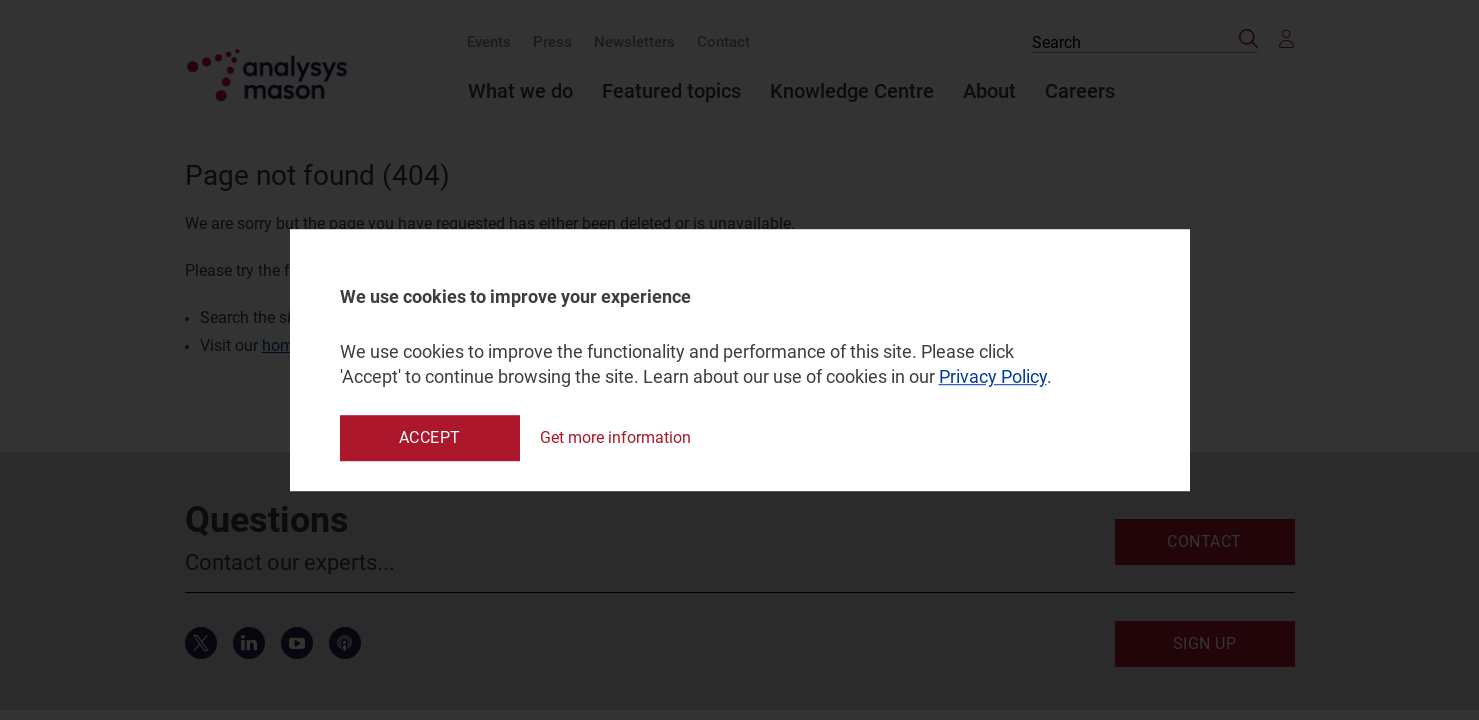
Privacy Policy (993, 377)
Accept (430, 437)
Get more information (615, 437)
